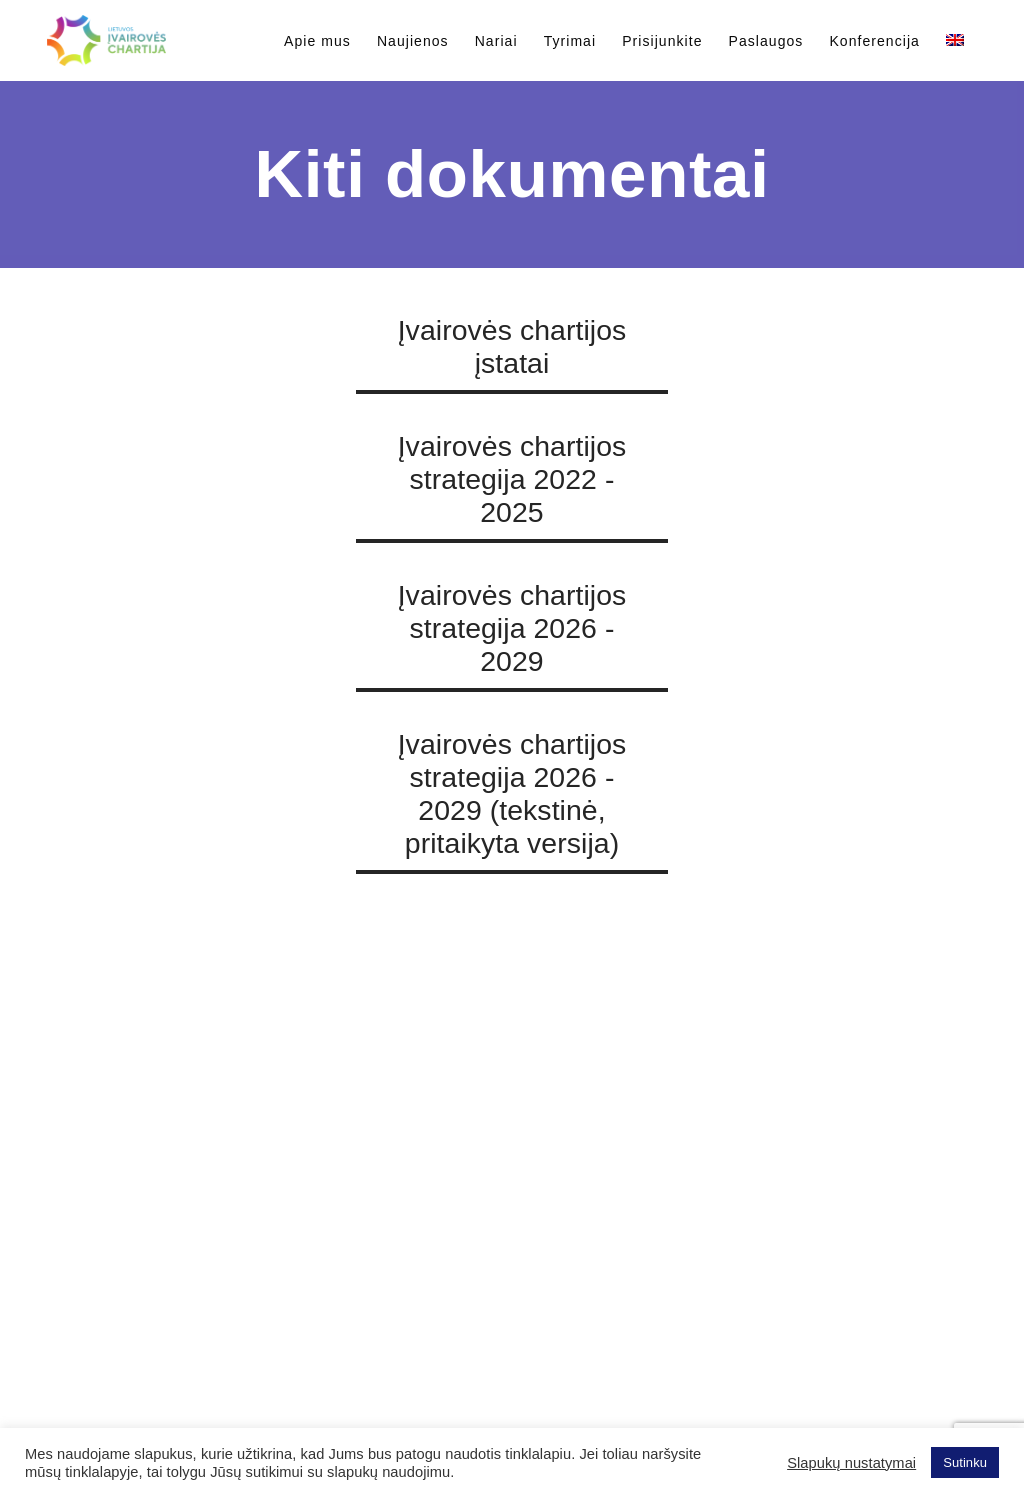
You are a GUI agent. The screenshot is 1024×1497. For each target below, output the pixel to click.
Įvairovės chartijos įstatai (512, 346)
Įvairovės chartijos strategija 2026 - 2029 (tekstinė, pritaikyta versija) (512, 793)
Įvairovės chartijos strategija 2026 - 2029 (512, 628)
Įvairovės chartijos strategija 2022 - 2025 (512, 479)
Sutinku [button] (965, 1462)
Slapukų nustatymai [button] (851, 1463)
